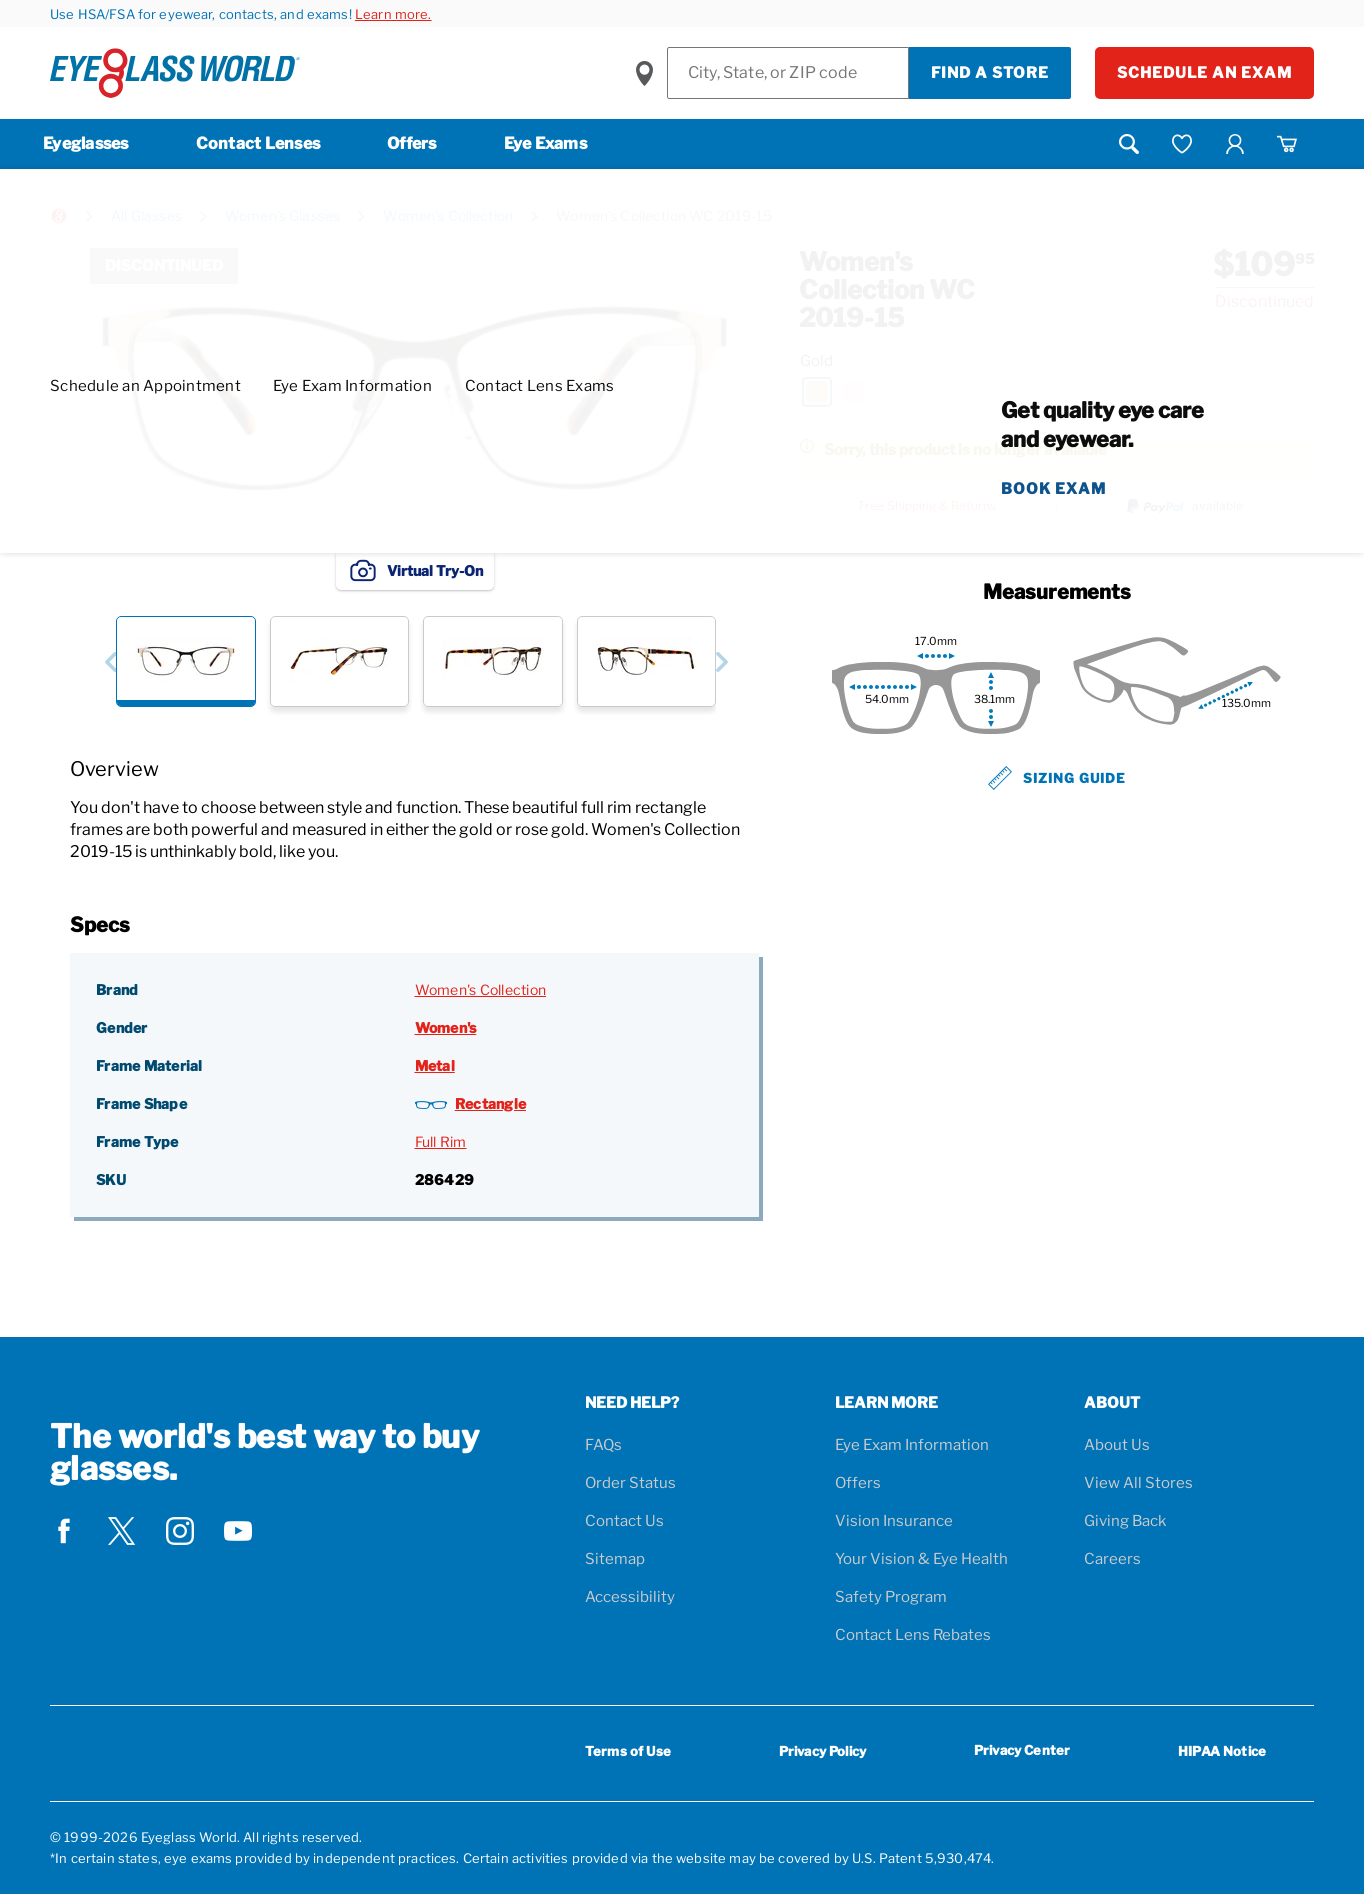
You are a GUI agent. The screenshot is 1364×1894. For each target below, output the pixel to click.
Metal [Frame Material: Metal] (435, 1065)
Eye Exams (545, 143)
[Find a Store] (788, 73)
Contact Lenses (258, 143)
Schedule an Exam (1204, 73)
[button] (110, 661)
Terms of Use (628, 1751)
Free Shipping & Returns (927, 506)
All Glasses (146, 215)
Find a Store (990, 73)
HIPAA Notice (1222, 1751)
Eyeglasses (86, 143)
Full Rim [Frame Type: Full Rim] (441, 1141)
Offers (412, 143)
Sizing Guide (1057, 778)
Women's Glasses (282, 215)
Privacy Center (1022, 1753)
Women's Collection (448, 215)
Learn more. (393, 14)
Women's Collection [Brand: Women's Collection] (481, 989)
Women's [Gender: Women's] (446, 1027)
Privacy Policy (822, 1751)
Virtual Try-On (415, 570)
